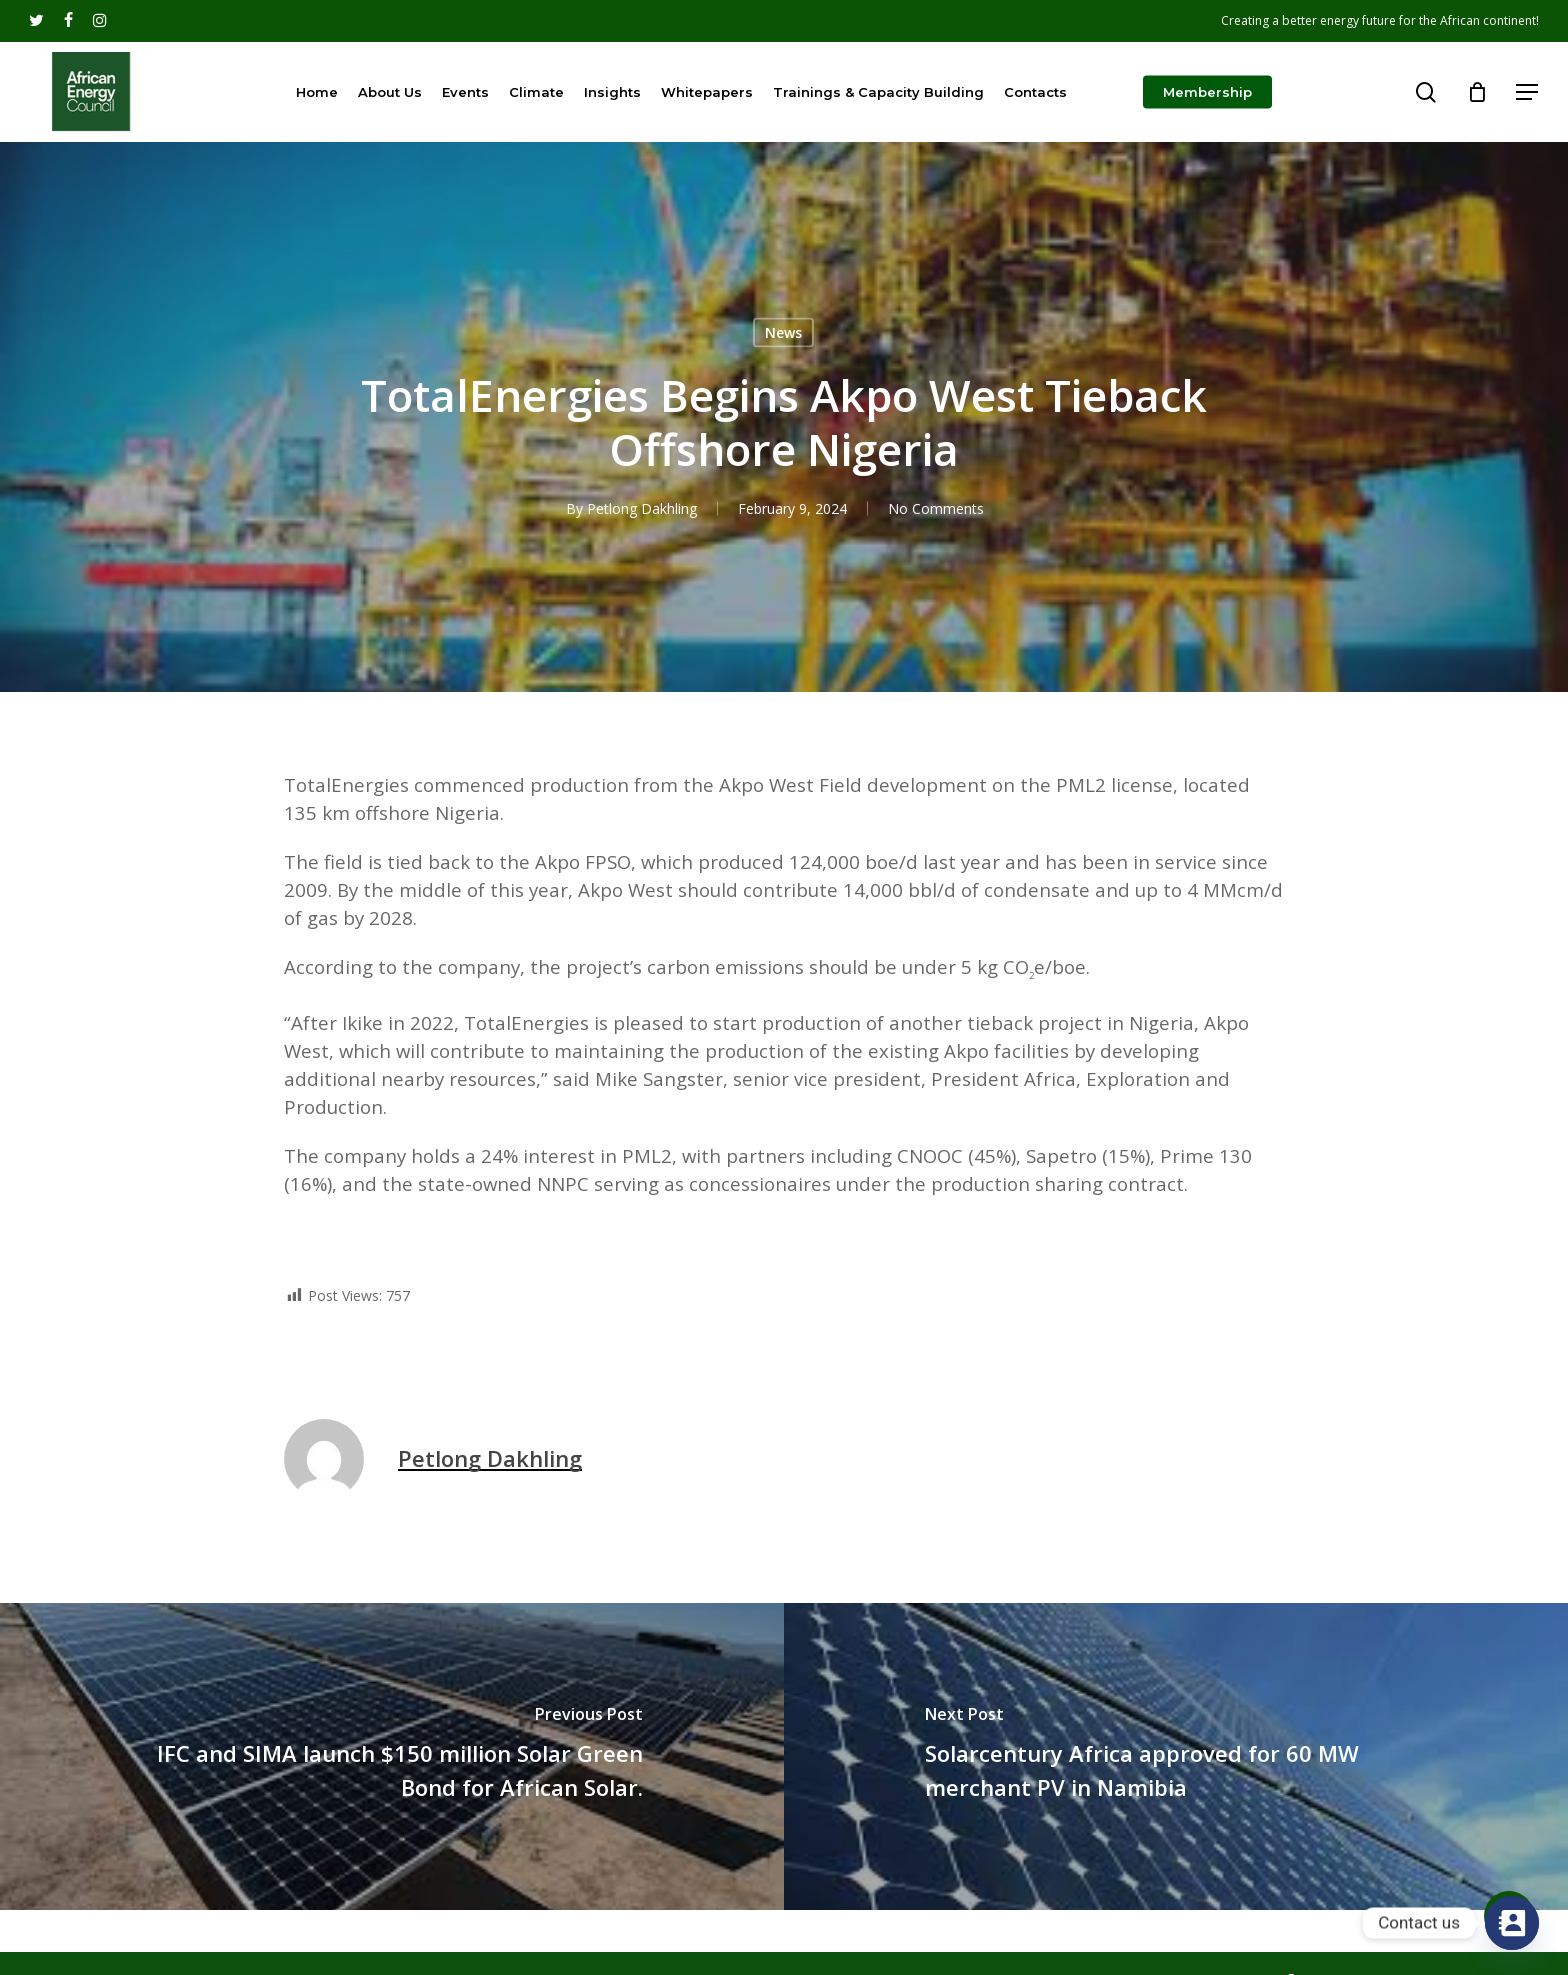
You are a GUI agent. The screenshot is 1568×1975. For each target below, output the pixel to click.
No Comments (935, 508)
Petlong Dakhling (641, 508)
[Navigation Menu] (1528, 92)
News (783, 332)
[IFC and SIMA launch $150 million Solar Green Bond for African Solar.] (392, 1756)
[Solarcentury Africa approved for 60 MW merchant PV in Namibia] (1176, 1756)
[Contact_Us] (1512, 1923)
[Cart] (1477, 92)
